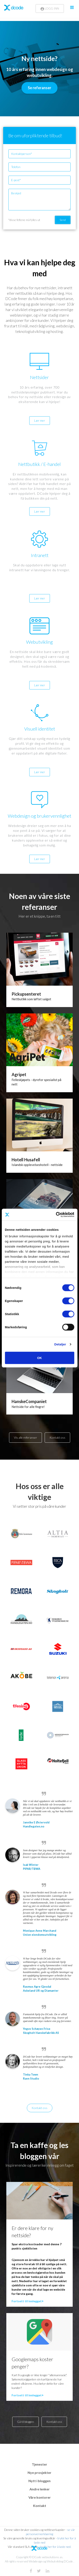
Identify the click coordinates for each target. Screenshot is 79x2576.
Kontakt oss (57, 1437)
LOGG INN (49, 8)
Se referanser (39, 87)
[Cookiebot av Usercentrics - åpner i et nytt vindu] (56, 1214)
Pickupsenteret (26, 993)
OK (39, 1357)
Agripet (19, 1074)
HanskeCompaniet (29, 1401)
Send (63, 220)
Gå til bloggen (25, 2421)
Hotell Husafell (26, 1159)
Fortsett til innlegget (27, 2301)
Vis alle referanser (25, 1437)
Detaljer (60, 1344)
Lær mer (39, 420)
